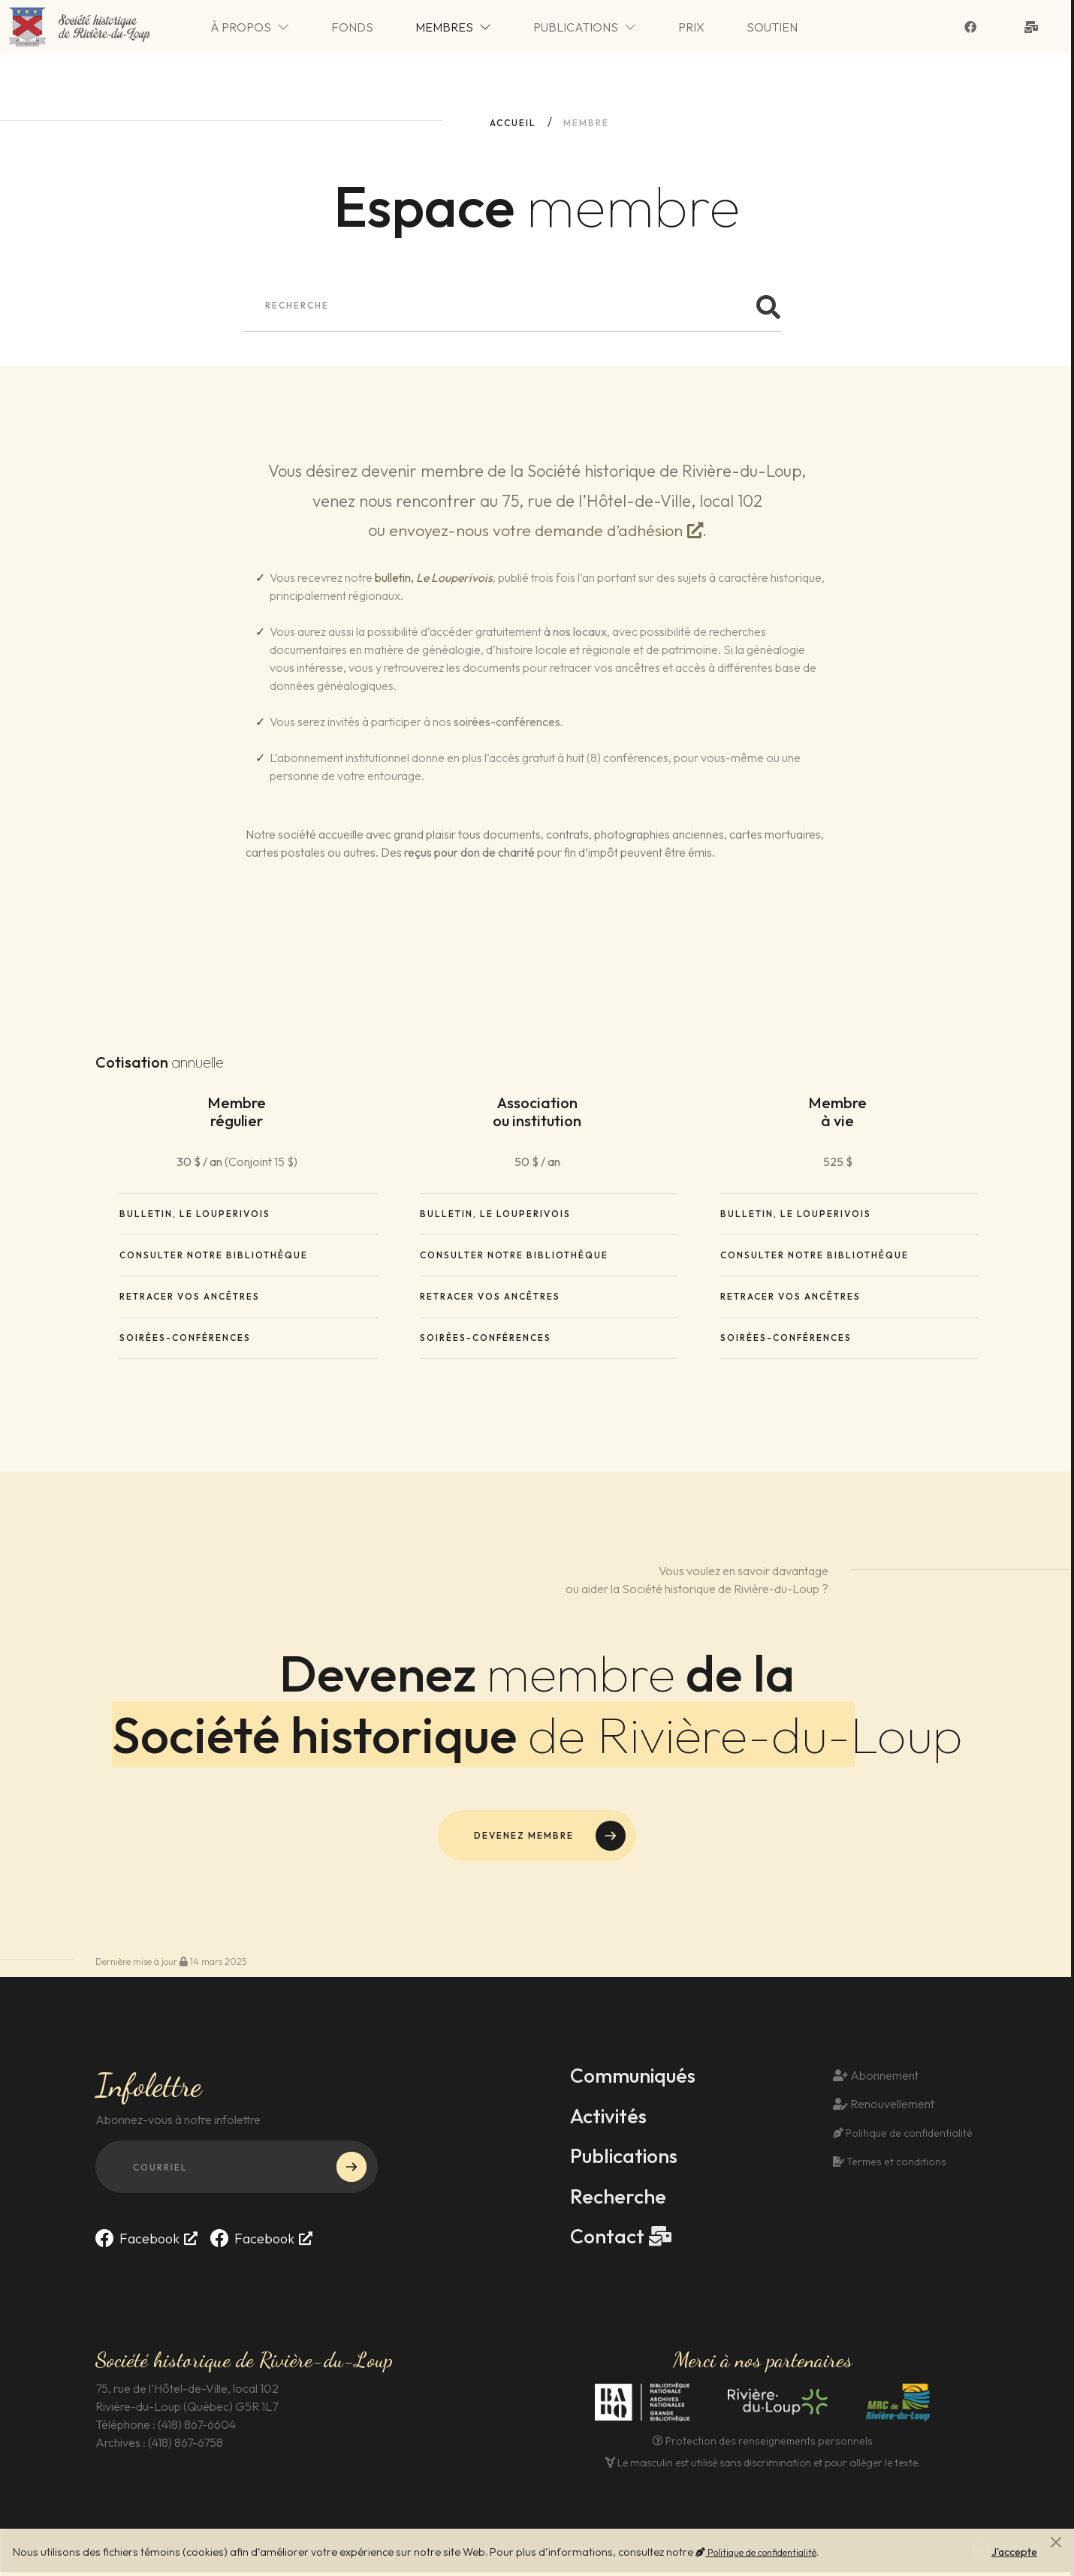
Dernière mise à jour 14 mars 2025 (171, 1963)
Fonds (375, 28)
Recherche (619, 2199)
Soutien (794, 28)
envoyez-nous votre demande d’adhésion (535, 530)
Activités (610, 2118)
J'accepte (1014, 2552)
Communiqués (636, 2077)
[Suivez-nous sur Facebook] (973, 29)
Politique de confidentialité (755, 2552)
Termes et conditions (888, 2165)
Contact (609, 2240)
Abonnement (876, 2077)
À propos (272, 28)
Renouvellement (883, 2106)
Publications (607, 28)
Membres (476, 28)
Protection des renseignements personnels (762, 2444)
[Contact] (1034, 29)
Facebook (137, 2240)
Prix (714, 28)
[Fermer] (1056, 2542)
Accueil (513, 122)
